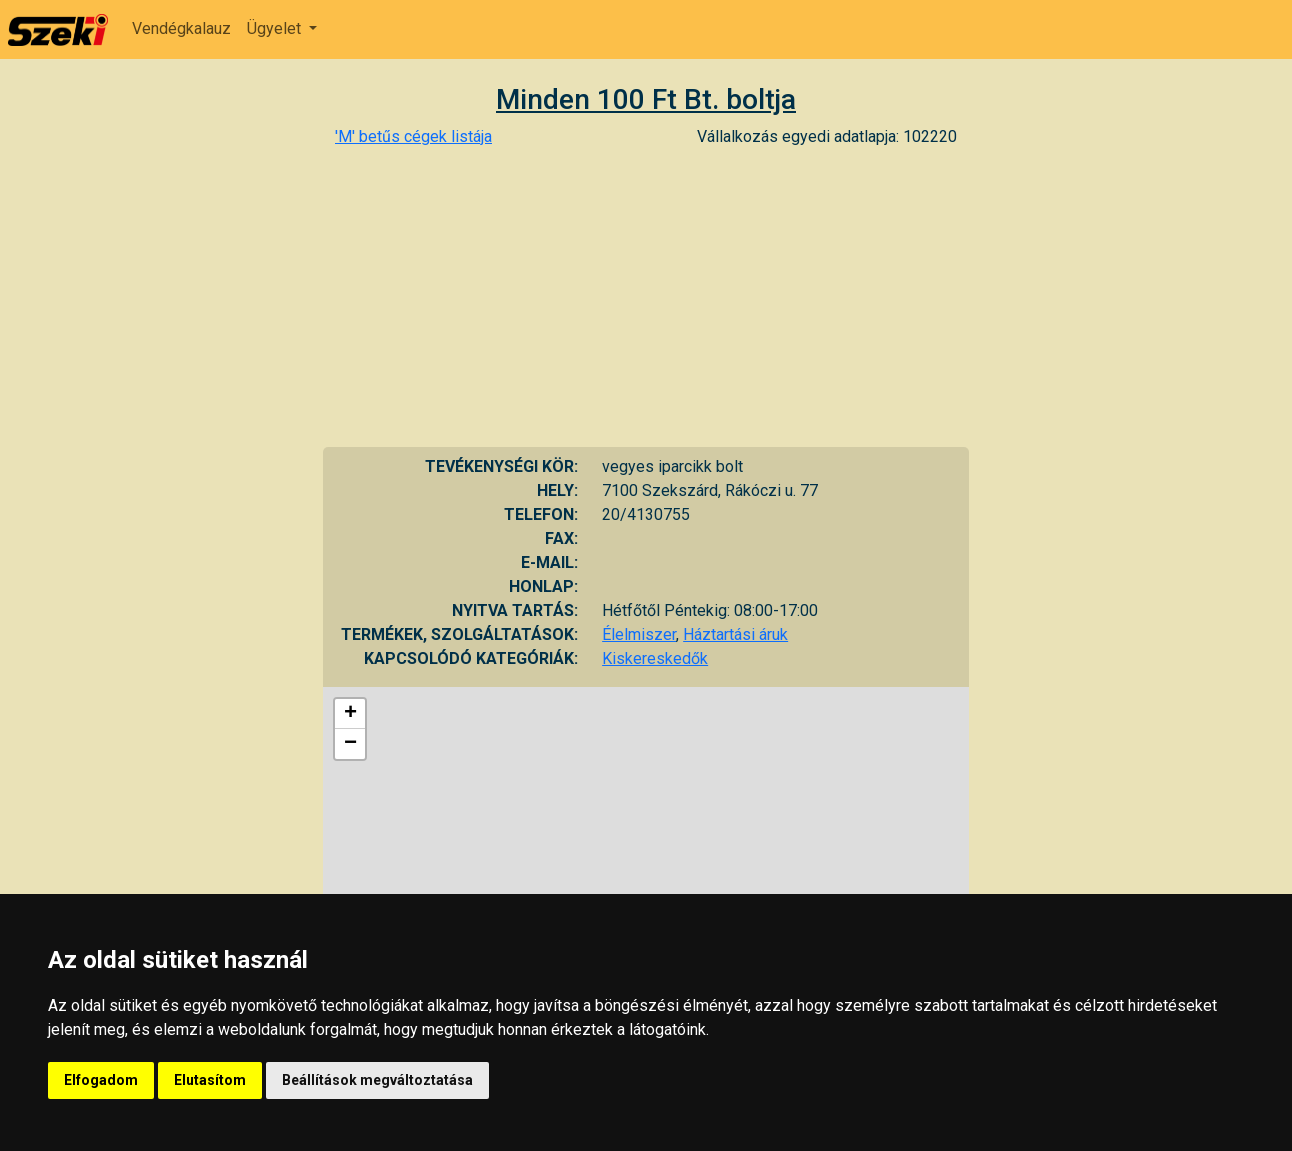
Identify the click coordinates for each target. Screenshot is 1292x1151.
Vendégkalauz (181, 28)
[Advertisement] (646, 297)
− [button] (350, 744)
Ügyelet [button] (276, 28)
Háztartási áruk (735, 634)
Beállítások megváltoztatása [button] (377, 1080)
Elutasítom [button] (210, 1080)
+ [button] (350, 714)
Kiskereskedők (655, 658)
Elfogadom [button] (101, 1080)
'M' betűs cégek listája (413, 136)
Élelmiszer (639, 634)
